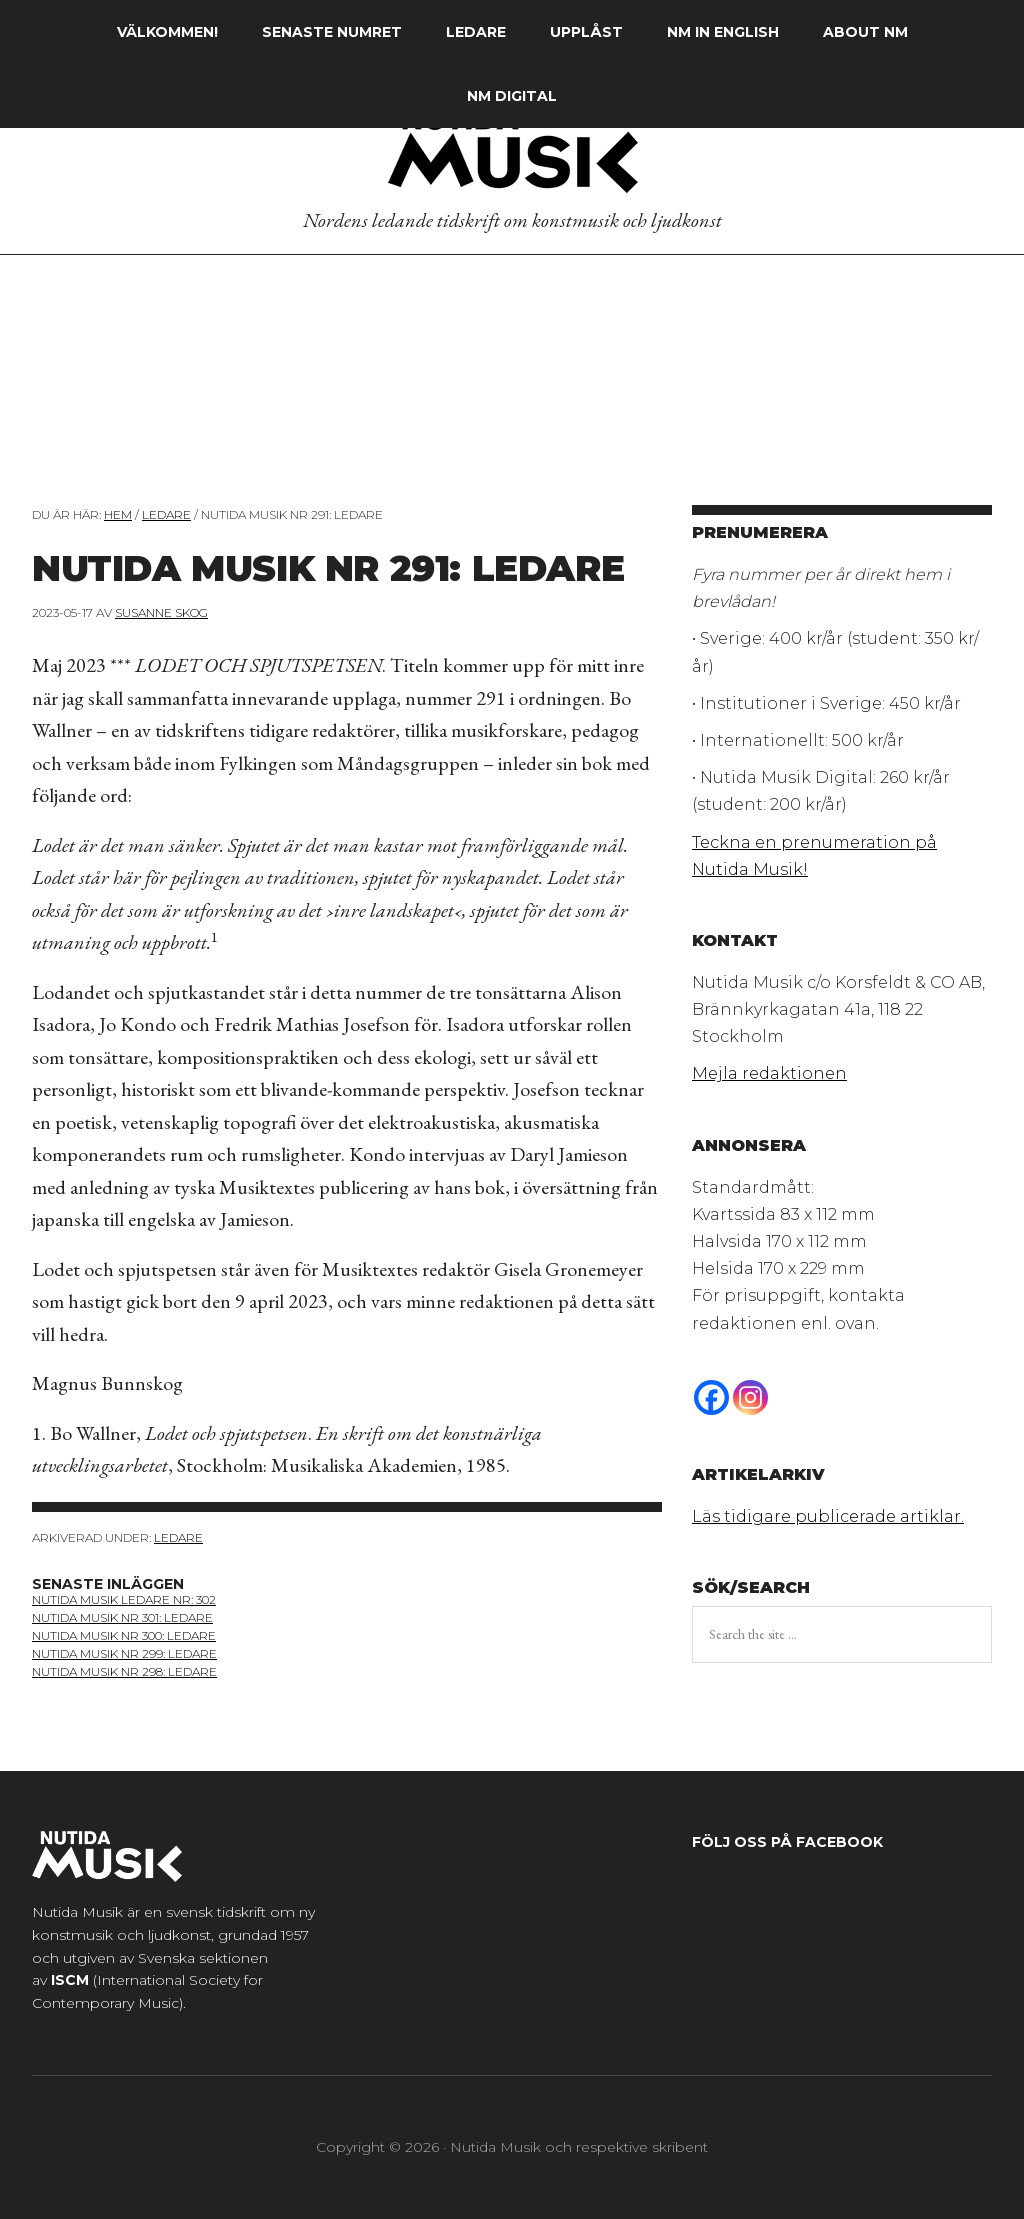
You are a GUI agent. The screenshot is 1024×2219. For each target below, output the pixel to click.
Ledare (178, 1537)
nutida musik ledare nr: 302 (124, 1599)
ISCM (70, 1980)
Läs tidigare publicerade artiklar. (828, 1516)
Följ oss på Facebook (787, 1842)
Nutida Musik (512, 149)
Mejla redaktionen (769, 1073)
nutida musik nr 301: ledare (122, 1617)
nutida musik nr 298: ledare (124, 1671)
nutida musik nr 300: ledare (124, 1635)
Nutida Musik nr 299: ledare (124, 1653)
